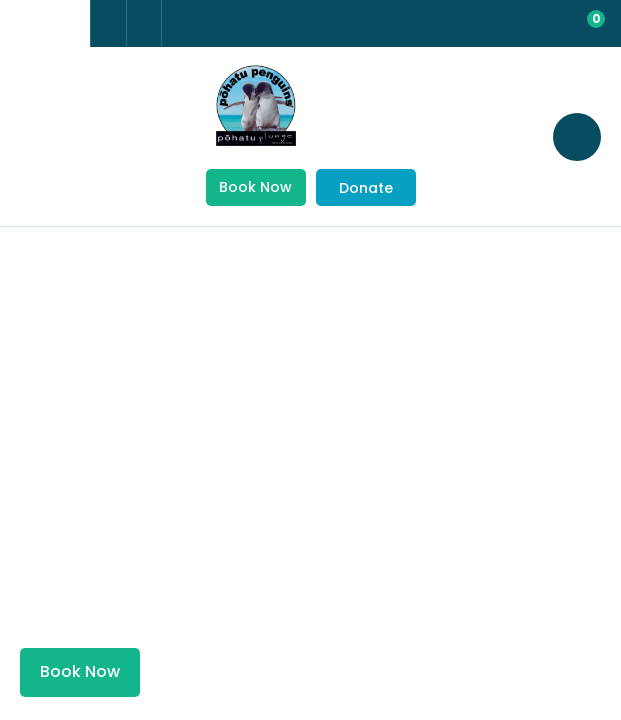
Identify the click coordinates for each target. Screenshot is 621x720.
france (27, 24)
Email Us (144, 22)
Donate (366, 188)
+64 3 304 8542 (108, 23)
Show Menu (40, 135)
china (63, 24)
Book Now (255, 187)
